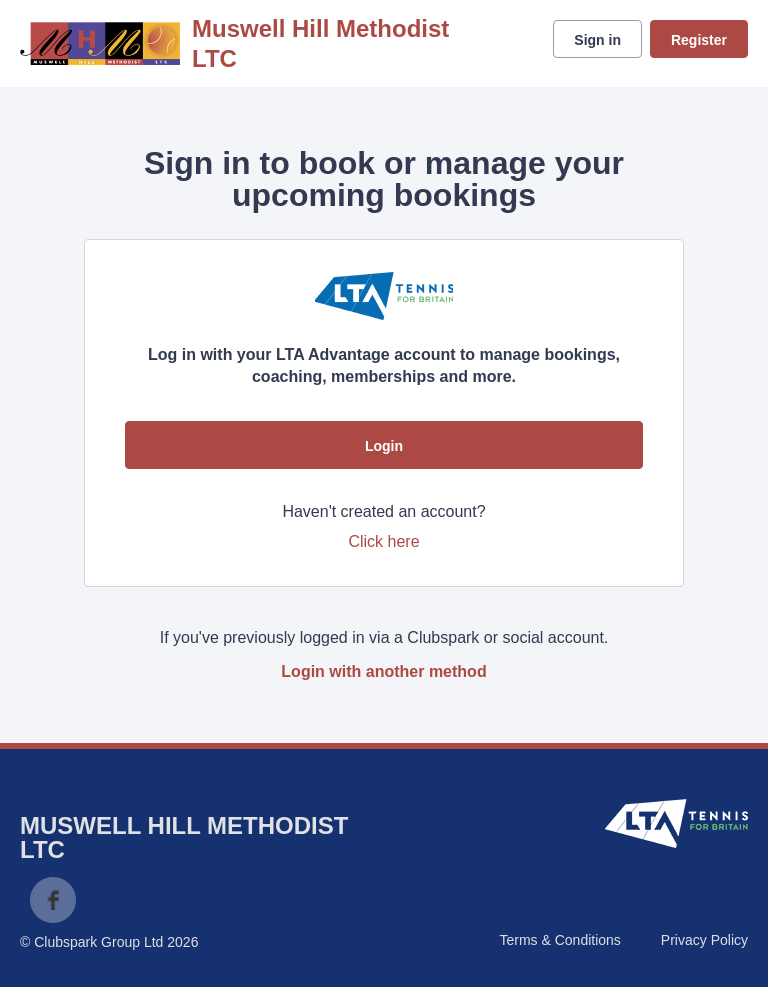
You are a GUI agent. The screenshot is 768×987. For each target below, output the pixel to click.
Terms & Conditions (559, 940)
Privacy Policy (704, 940)
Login (384, 446)
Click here (383, 541)
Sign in (597, 40)
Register (699, 40)
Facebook (53, 900)
